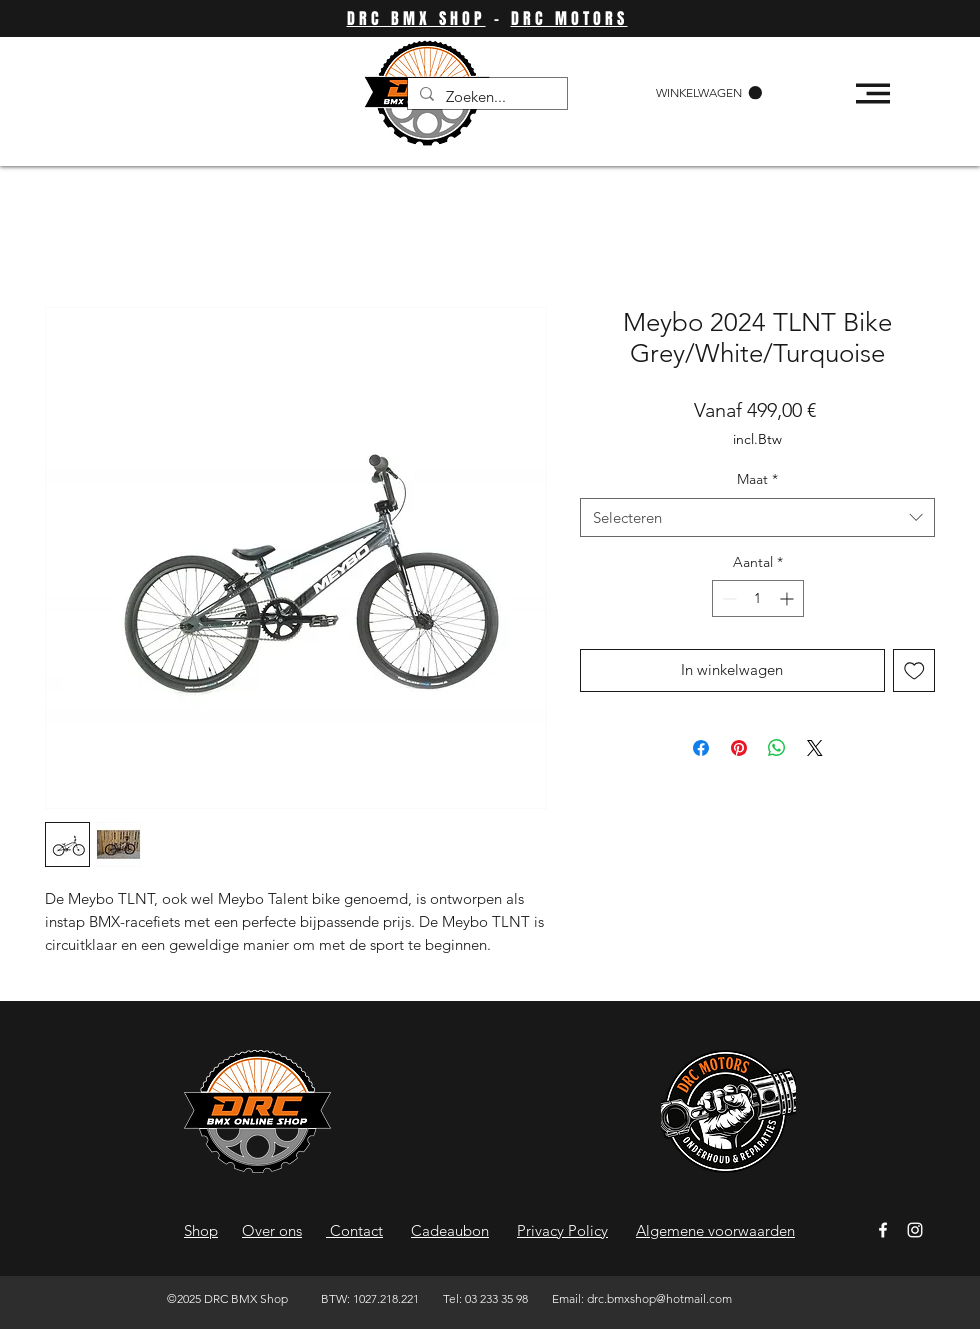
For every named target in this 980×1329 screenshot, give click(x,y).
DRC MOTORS (569, 18)
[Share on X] (815, 748)
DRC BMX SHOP (416, 18)
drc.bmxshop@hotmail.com (659, 1298)
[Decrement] (727, 598)
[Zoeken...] (485, 96)
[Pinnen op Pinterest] (739, 748)
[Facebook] (883, 1230)
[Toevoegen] (914, 670)
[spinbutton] (758, 598)
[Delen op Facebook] (701, 748)
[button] (709, 93)
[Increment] (788, 598)
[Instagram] (915, 1230)
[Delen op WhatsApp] (777, 748)
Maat (757, 479)
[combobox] (757, 517)
